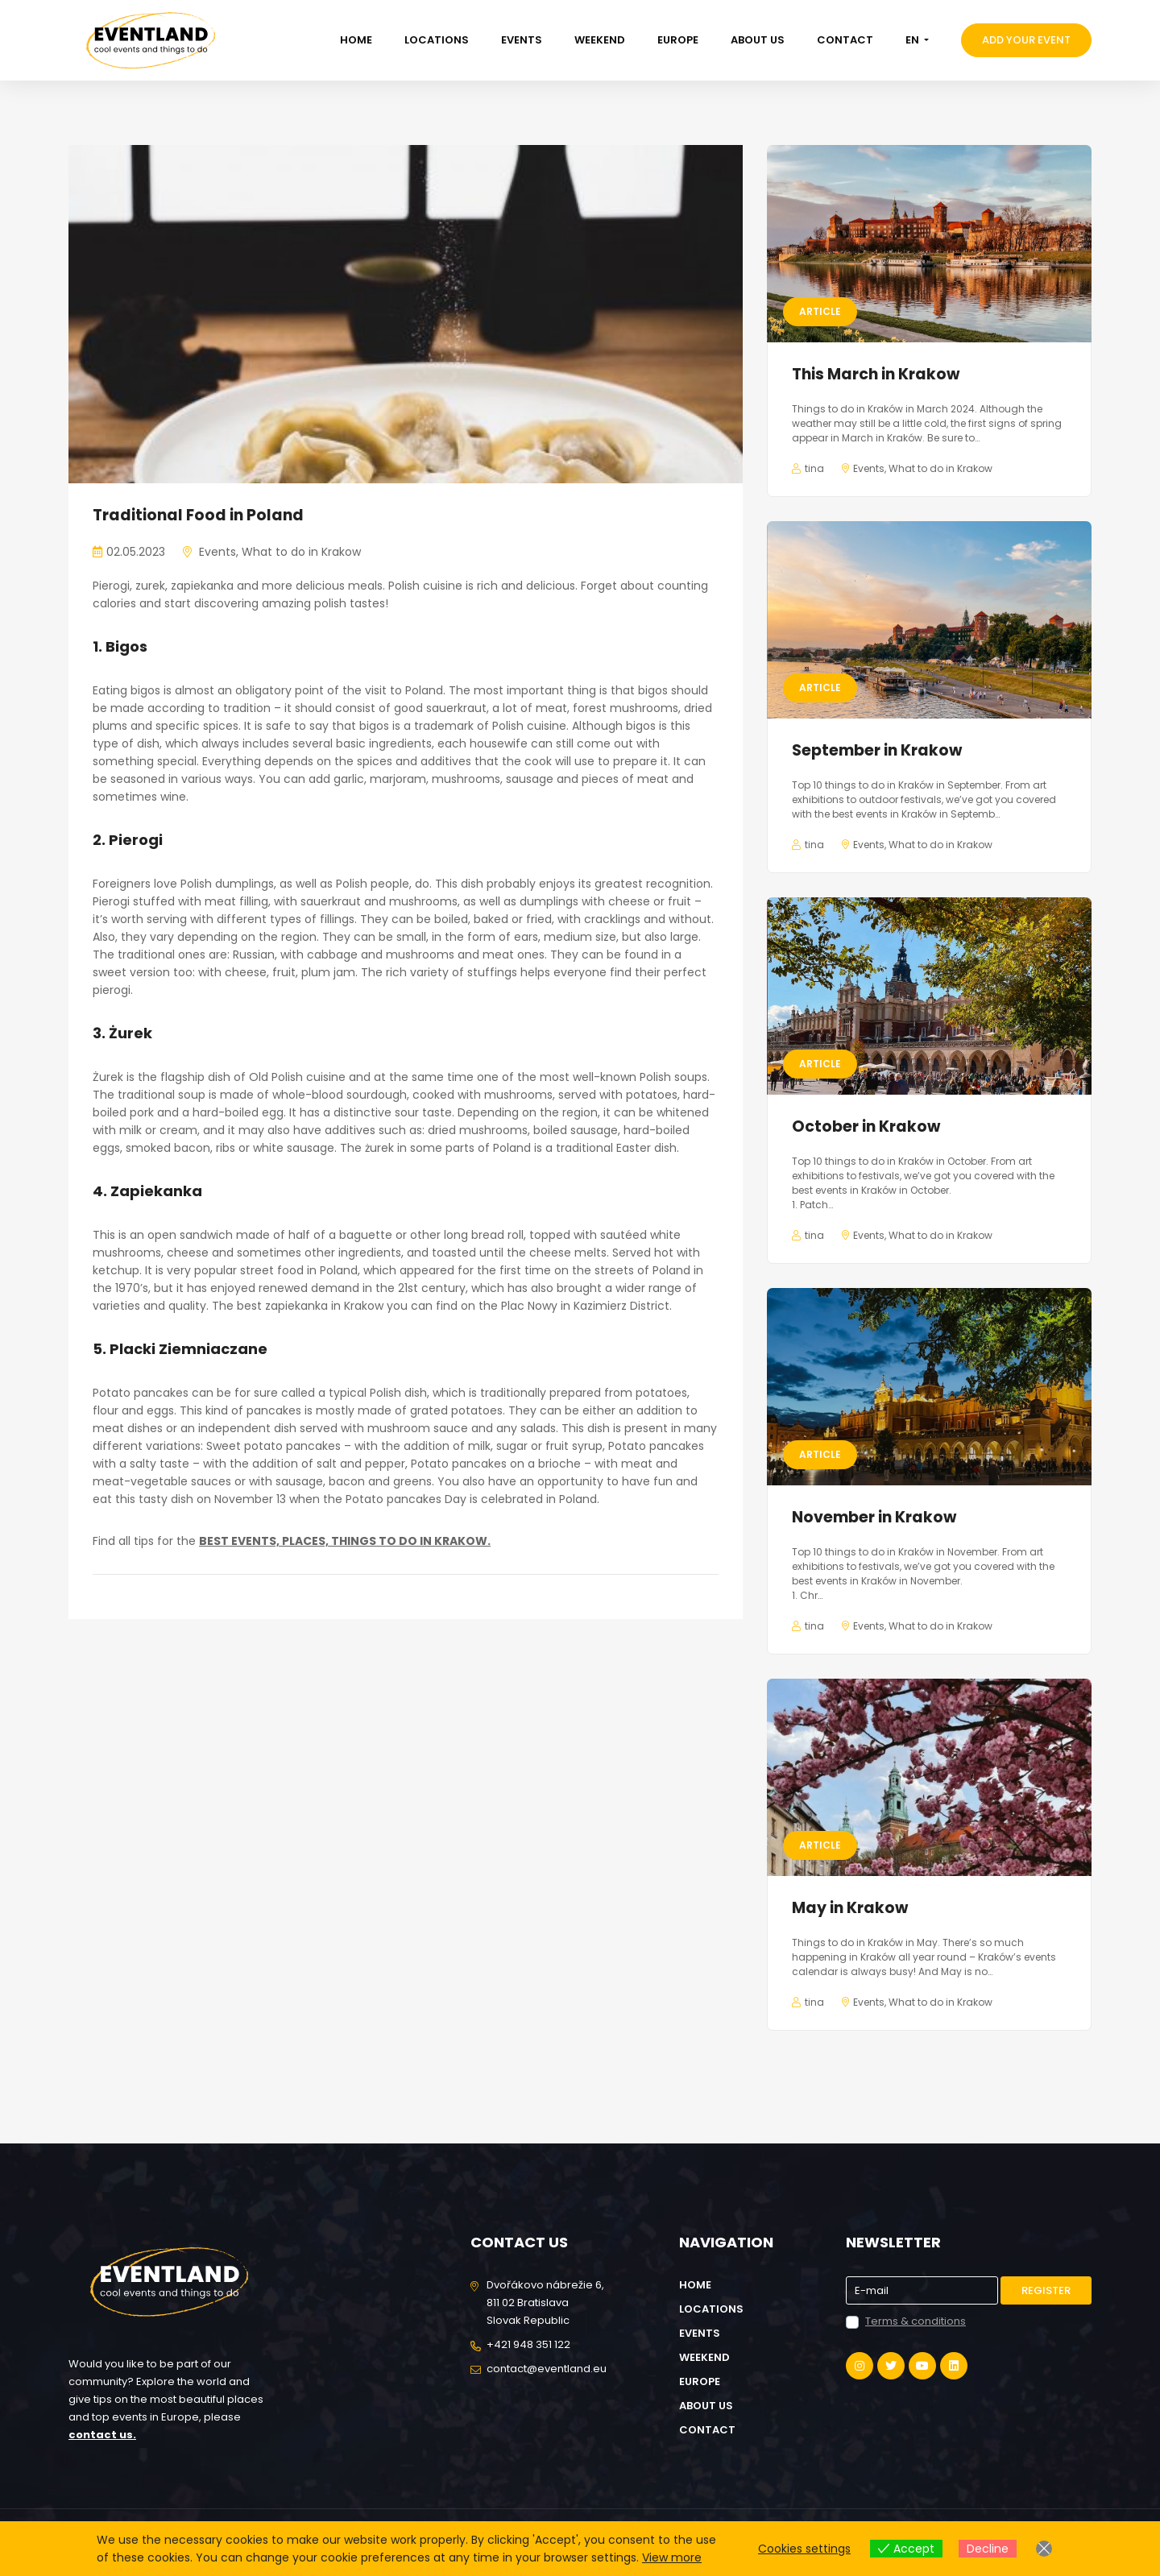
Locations (436, 40)
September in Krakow (877, 750)
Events (521, 40)
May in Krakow (850, 1908)
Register (1046, 2290)
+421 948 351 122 (528, 2344)
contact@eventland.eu (547, 2368)
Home (356, 40)
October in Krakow (866, 1126)
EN (913, 40)
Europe (677, 40)
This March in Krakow (875, 374)
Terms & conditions (915, 2321)
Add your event (1026, 40)
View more (672, 2557)
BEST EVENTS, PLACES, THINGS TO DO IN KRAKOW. (345, 1541)
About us (758, 40)
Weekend (599, 40)
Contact (845, 40)
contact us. (102, 2434)
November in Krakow (874, 1517)
